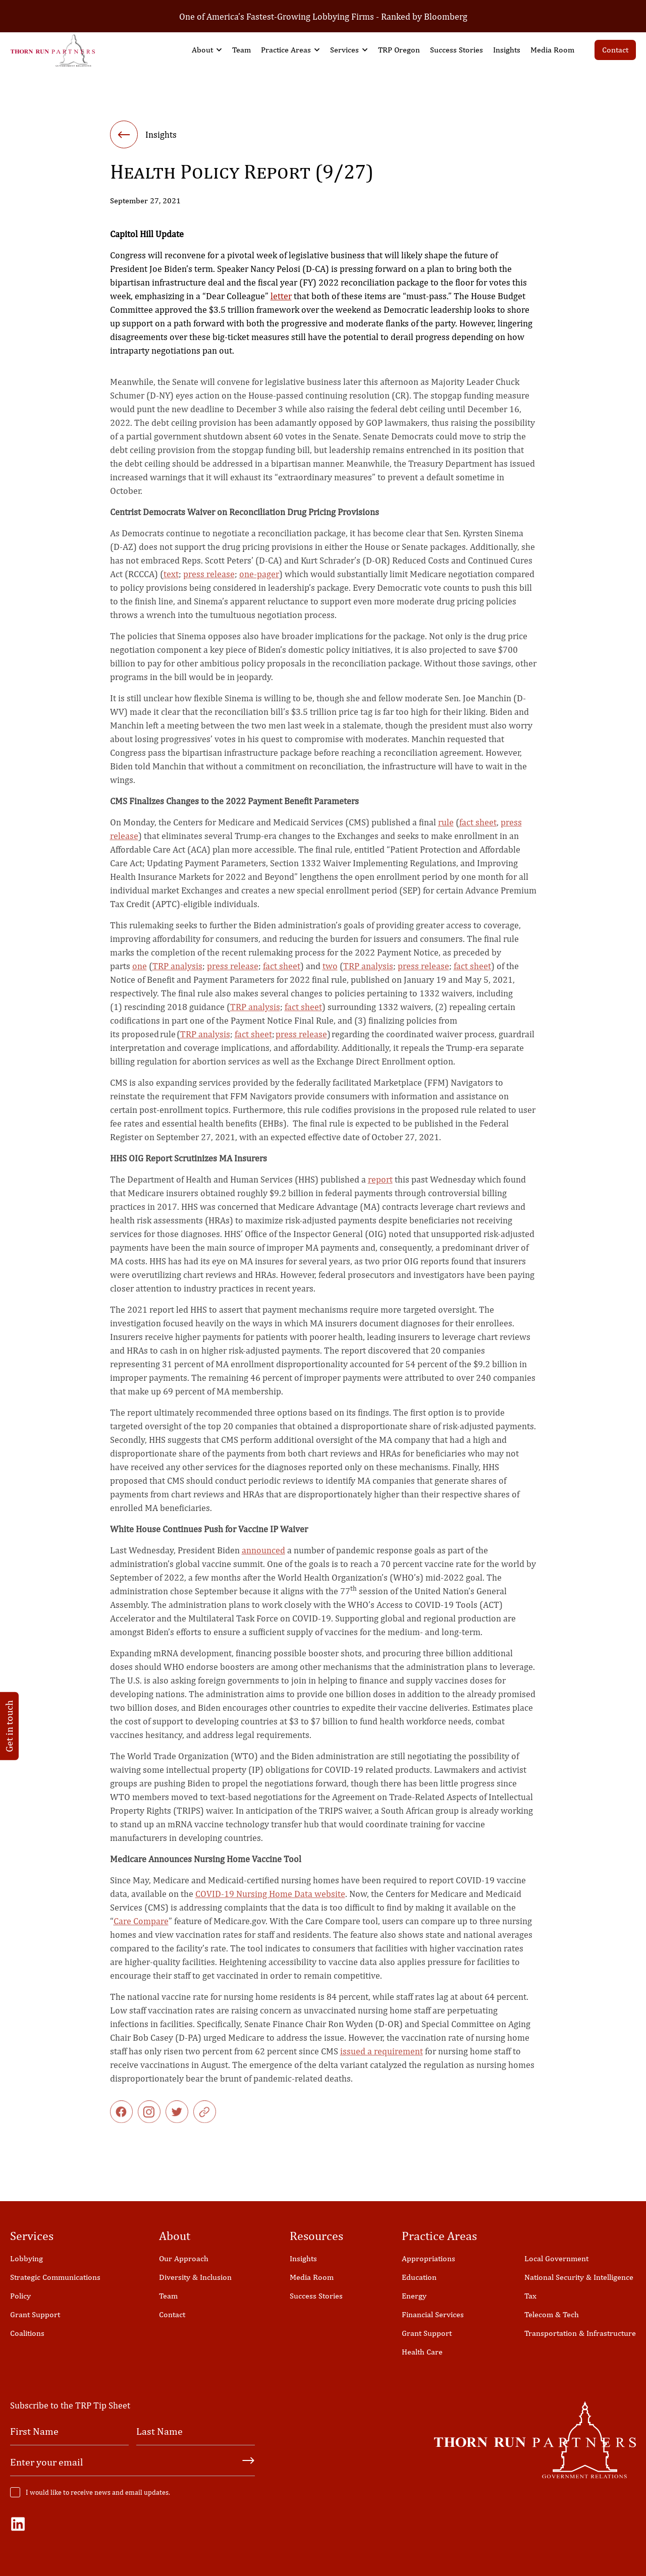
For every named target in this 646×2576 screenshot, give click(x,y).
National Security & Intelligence (578, 2277)
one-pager (259, 583)
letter (281, 298)
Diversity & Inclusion (195, 2277)
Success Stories (456, 49)
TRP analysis (177, 975)
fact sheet (478, 831)
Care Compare (141, 1930)
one (139, 975)
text (171, 583)
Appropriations (428, 2258)
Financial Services (433, 2314)
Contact (615, 49)
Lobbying (26, 2258)
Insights (506, 49)
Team (241, 49)
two (330, 975)
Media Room (552, 49)
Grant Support (35, 2314)
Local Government (556, 2258)
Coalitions (27, 2333)
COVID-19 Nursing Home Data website (270, 1903)
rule (446, 831)
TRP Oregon (399, 49)
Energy (414, 2296)
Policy (20, 2296)
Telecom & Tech (551, 2314)
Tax (530, 2296)
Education (419, 2277)
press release (209, 583)
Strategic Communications (55, 2277)
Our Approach (183, 2258)
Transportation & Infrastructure (580, 2333)
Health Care (422, 2352)
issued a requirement (381, 2060)
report (380, 1189)
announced (263, 1559)
